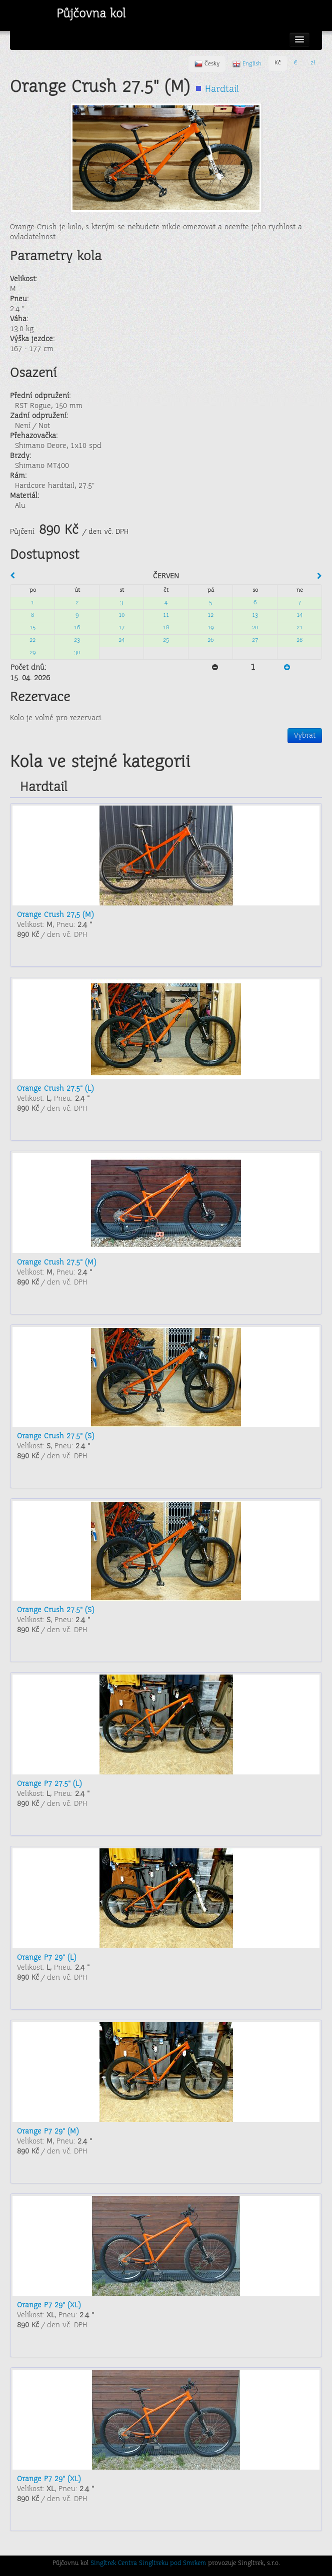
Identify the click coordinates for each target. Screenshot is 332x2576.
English (247, 64)
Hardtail (222, 89)
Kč (277, 63)
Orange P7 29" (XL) (48, 2305)
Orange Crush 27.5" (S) (55, 1436)
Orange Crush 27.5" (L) (55, 1088)
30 (77, 653)
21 (299, 628)
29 (33, 653)
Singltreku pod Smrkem (172, 2564)
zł (312, 63)
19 (211, 628)
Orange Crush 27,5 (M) (55, 914)
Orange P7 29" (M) (47, 2131)
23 (77, 640)
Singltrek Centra (113, 2564)
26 (211, 640)
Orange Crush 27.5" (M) (56, 1262)
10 (121, 615)
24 (121, 640)
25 (166, 640)
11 (166, 615)
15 (33, 628)
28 (299, 640)
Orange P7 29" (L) (46, 1957)
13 (255, 615)
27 (255, 640)
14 (299, 615)
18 (166, 628)
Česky (207, 64)
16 (77, 628)
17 (121, 628)
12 (211, 615)
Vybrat (305, 735)
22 (33, 640)
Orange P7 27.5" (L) (49, 1783)
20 (255, 628)
